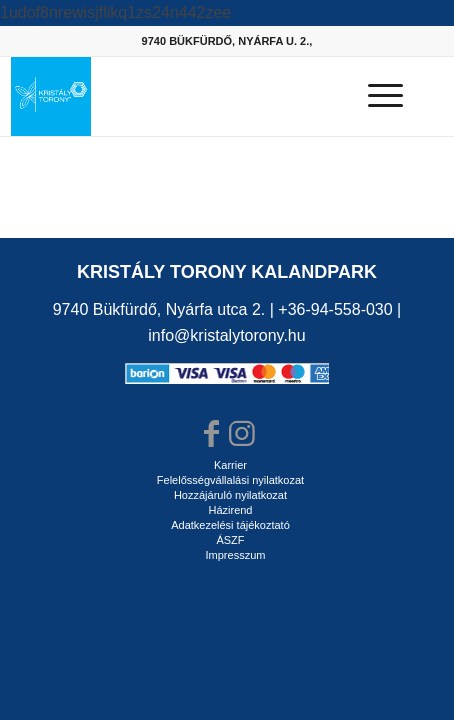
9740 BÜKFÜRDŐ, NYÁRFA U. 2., (227, 41)
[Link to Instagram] (242, 434)
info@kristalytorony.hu (226, 335)
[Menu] (375, 96)
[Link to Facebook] (212, 434)
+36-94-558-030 (335, 309)
